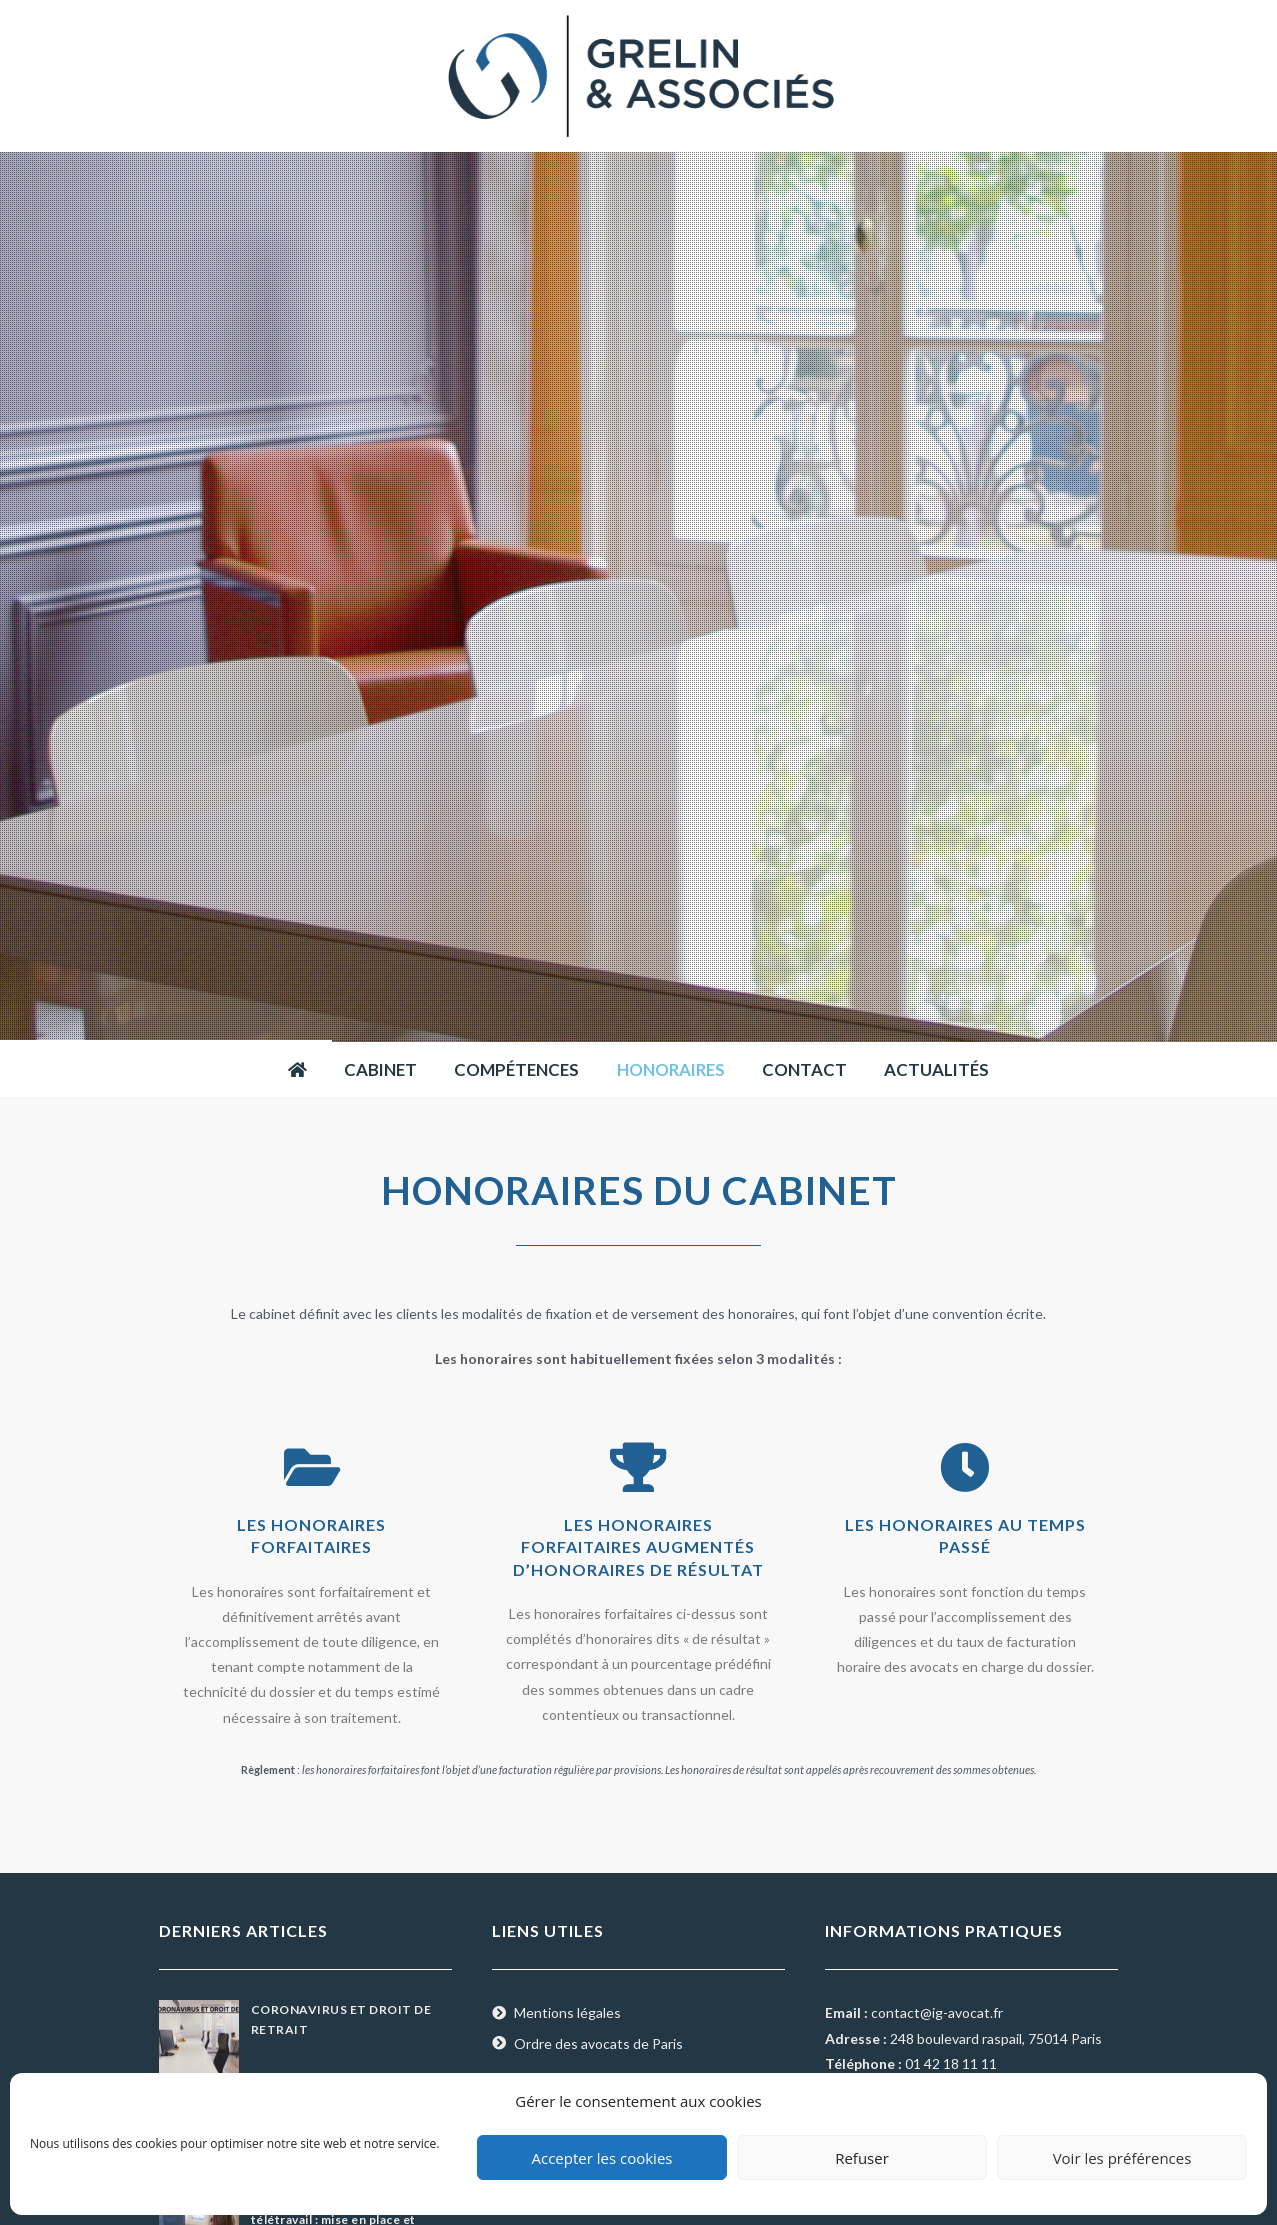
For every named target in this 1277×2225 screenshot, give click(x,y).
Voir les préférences (1122, 2158)
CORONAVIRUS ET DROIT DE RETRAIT (341, 2019)
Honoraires (671, 1068)
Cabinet (380, 1068)
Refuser (862, 2158)
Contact (804, 1068)
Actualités (936, 1068)
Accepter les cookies (602, 2158)
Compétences (516, 1068)
